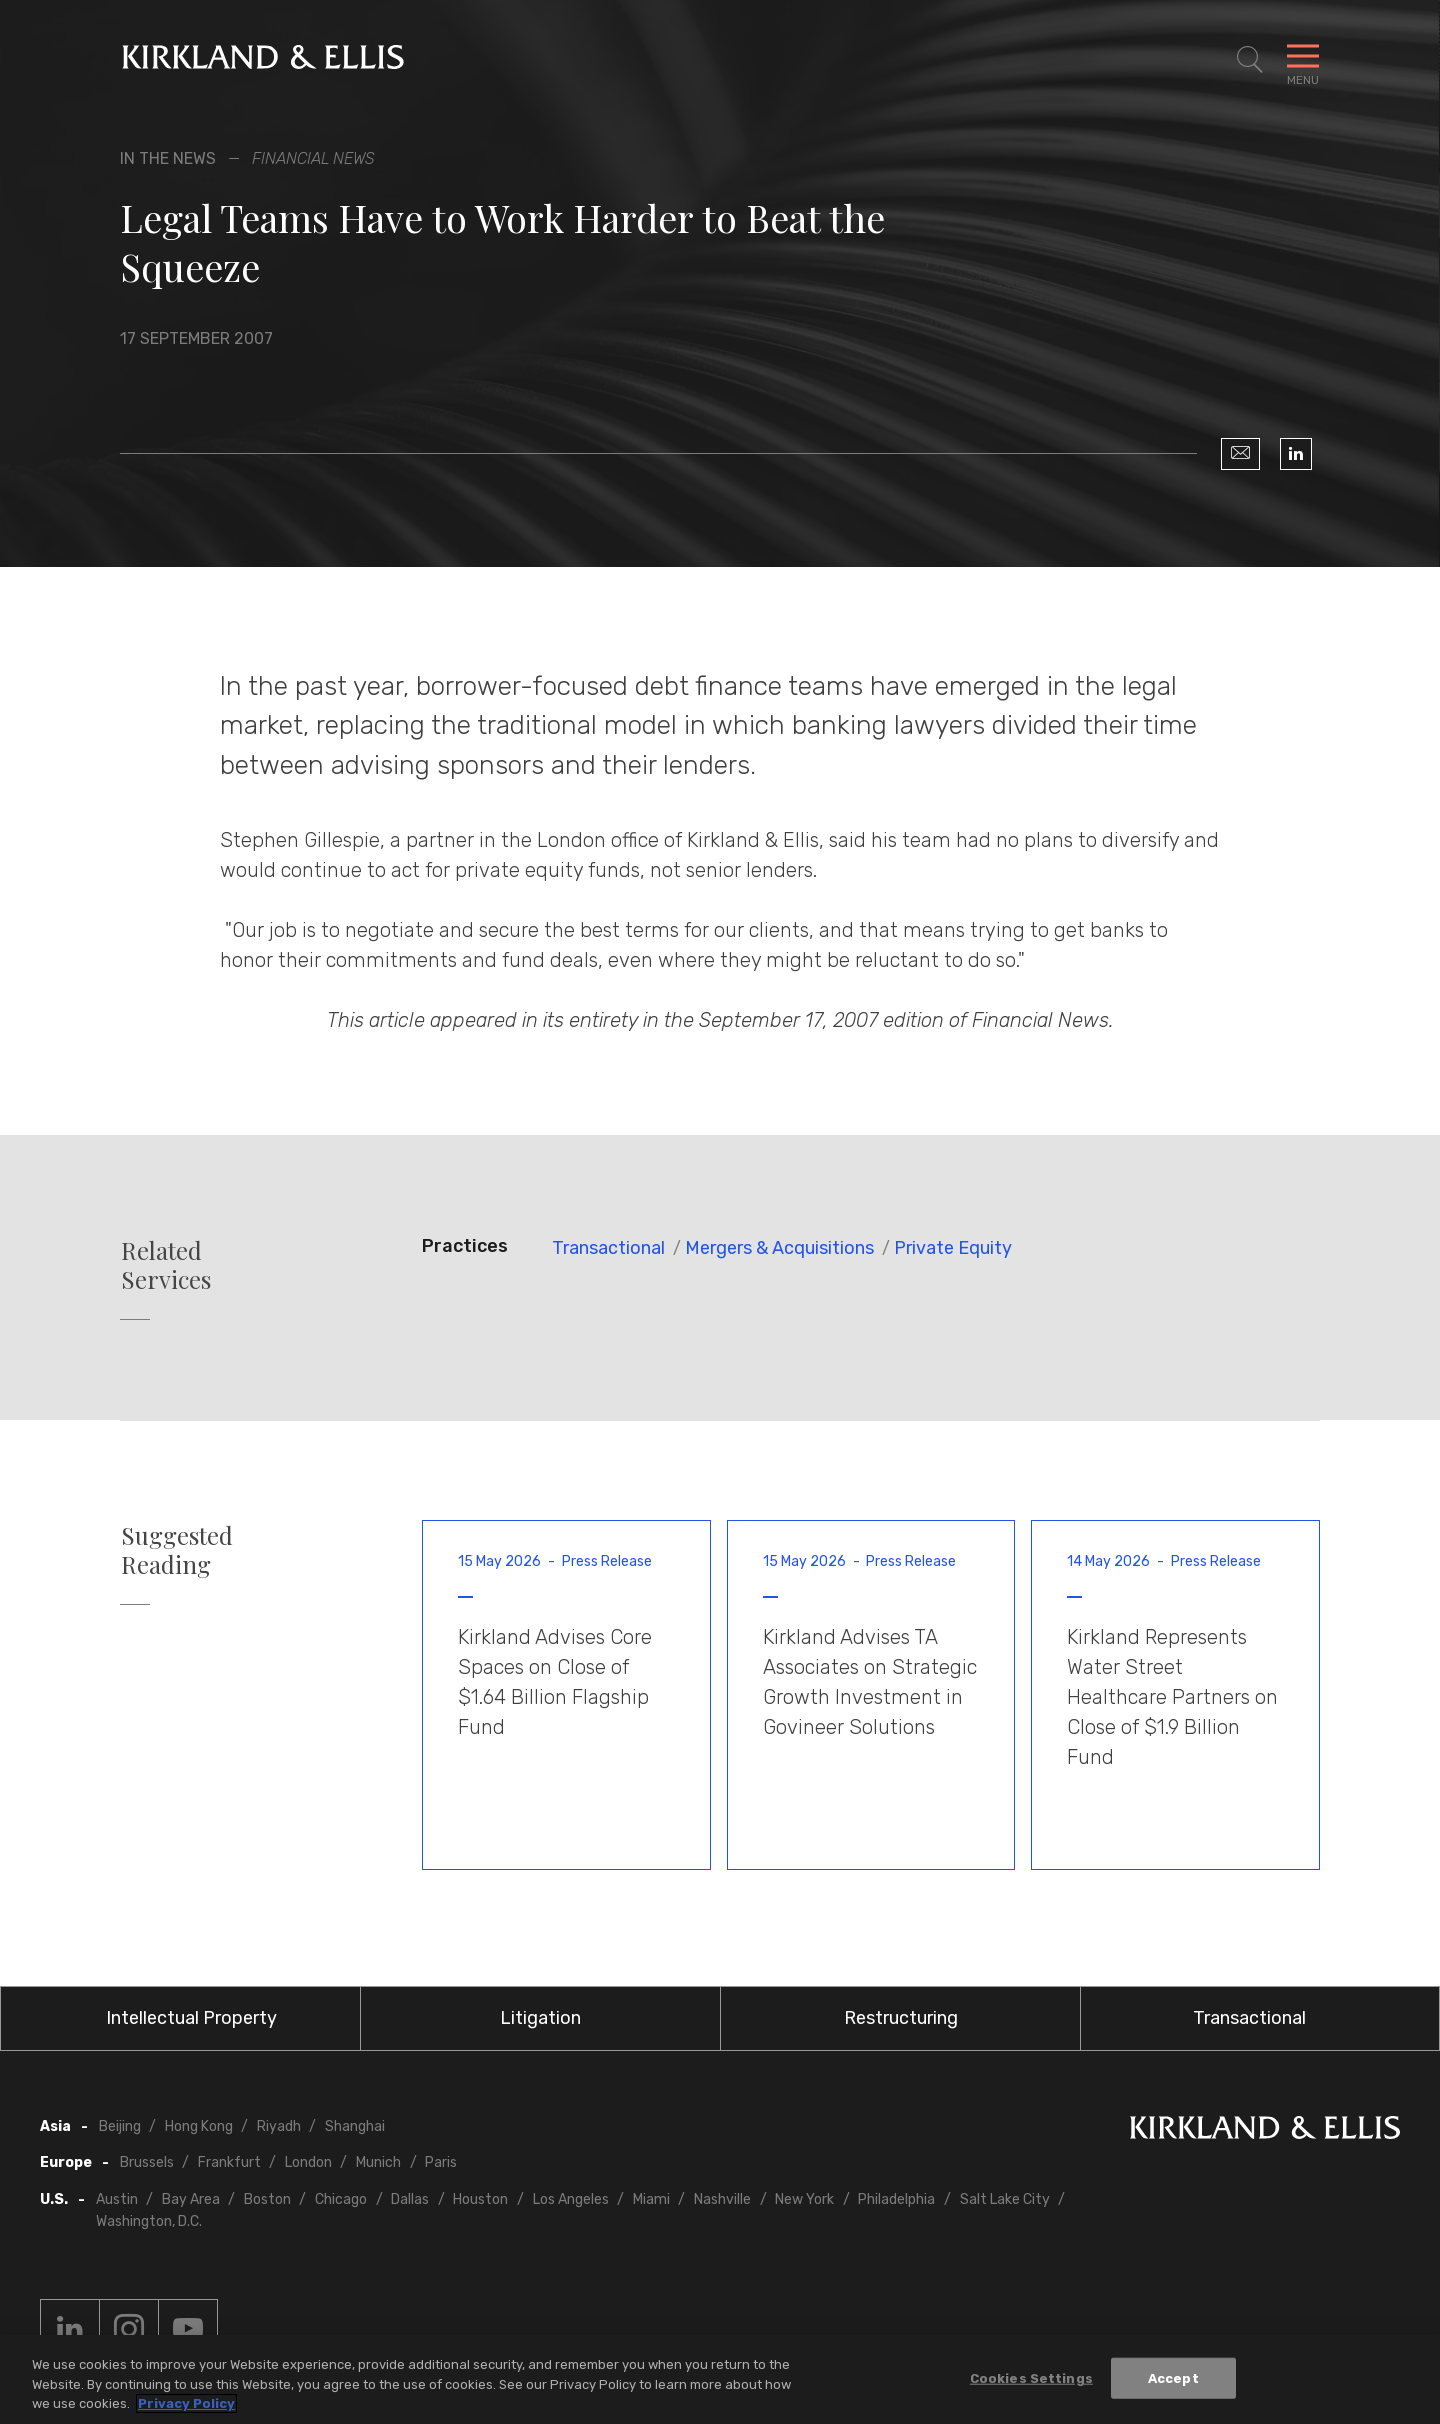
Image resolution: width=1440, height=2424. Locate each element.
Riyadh (279, 2126)
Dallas (410, 2199)
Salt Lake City (1005, 2199)
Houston (480, 2199)
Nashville (722, 2199)
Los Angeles (571, 2199)
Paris (441, 2162)
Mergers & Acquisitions (779, 1248)
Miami (651, 2199)
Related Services (166, 1265)
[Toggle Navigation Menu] (1303, 60)
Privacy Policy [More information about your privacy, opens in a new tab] (186, 2404)
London (308, 2162)
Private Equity (953, 1248)
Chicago (341, 2199)
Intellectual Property (191, 2018)
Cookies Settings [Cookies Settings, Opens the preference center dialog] (1031, 2378)
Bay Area (191, 2199)
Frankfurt (229, 2162)
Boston (267, 2199)
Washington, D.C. (149, 2221)
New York (804, 2199)
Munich (378, 2162)
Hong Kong (199, 2126)
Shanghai (355, 2126)
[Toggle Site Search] (1250, 60)
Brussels (147, 2162)
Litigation (540, 2018)
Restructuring (901, 2018)
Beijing (120, 2126)
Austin (117, 2199)
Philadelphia (896, 2199)
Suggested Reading (177, 1550)
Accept (1173, 2378)
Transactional (608, 1248)
